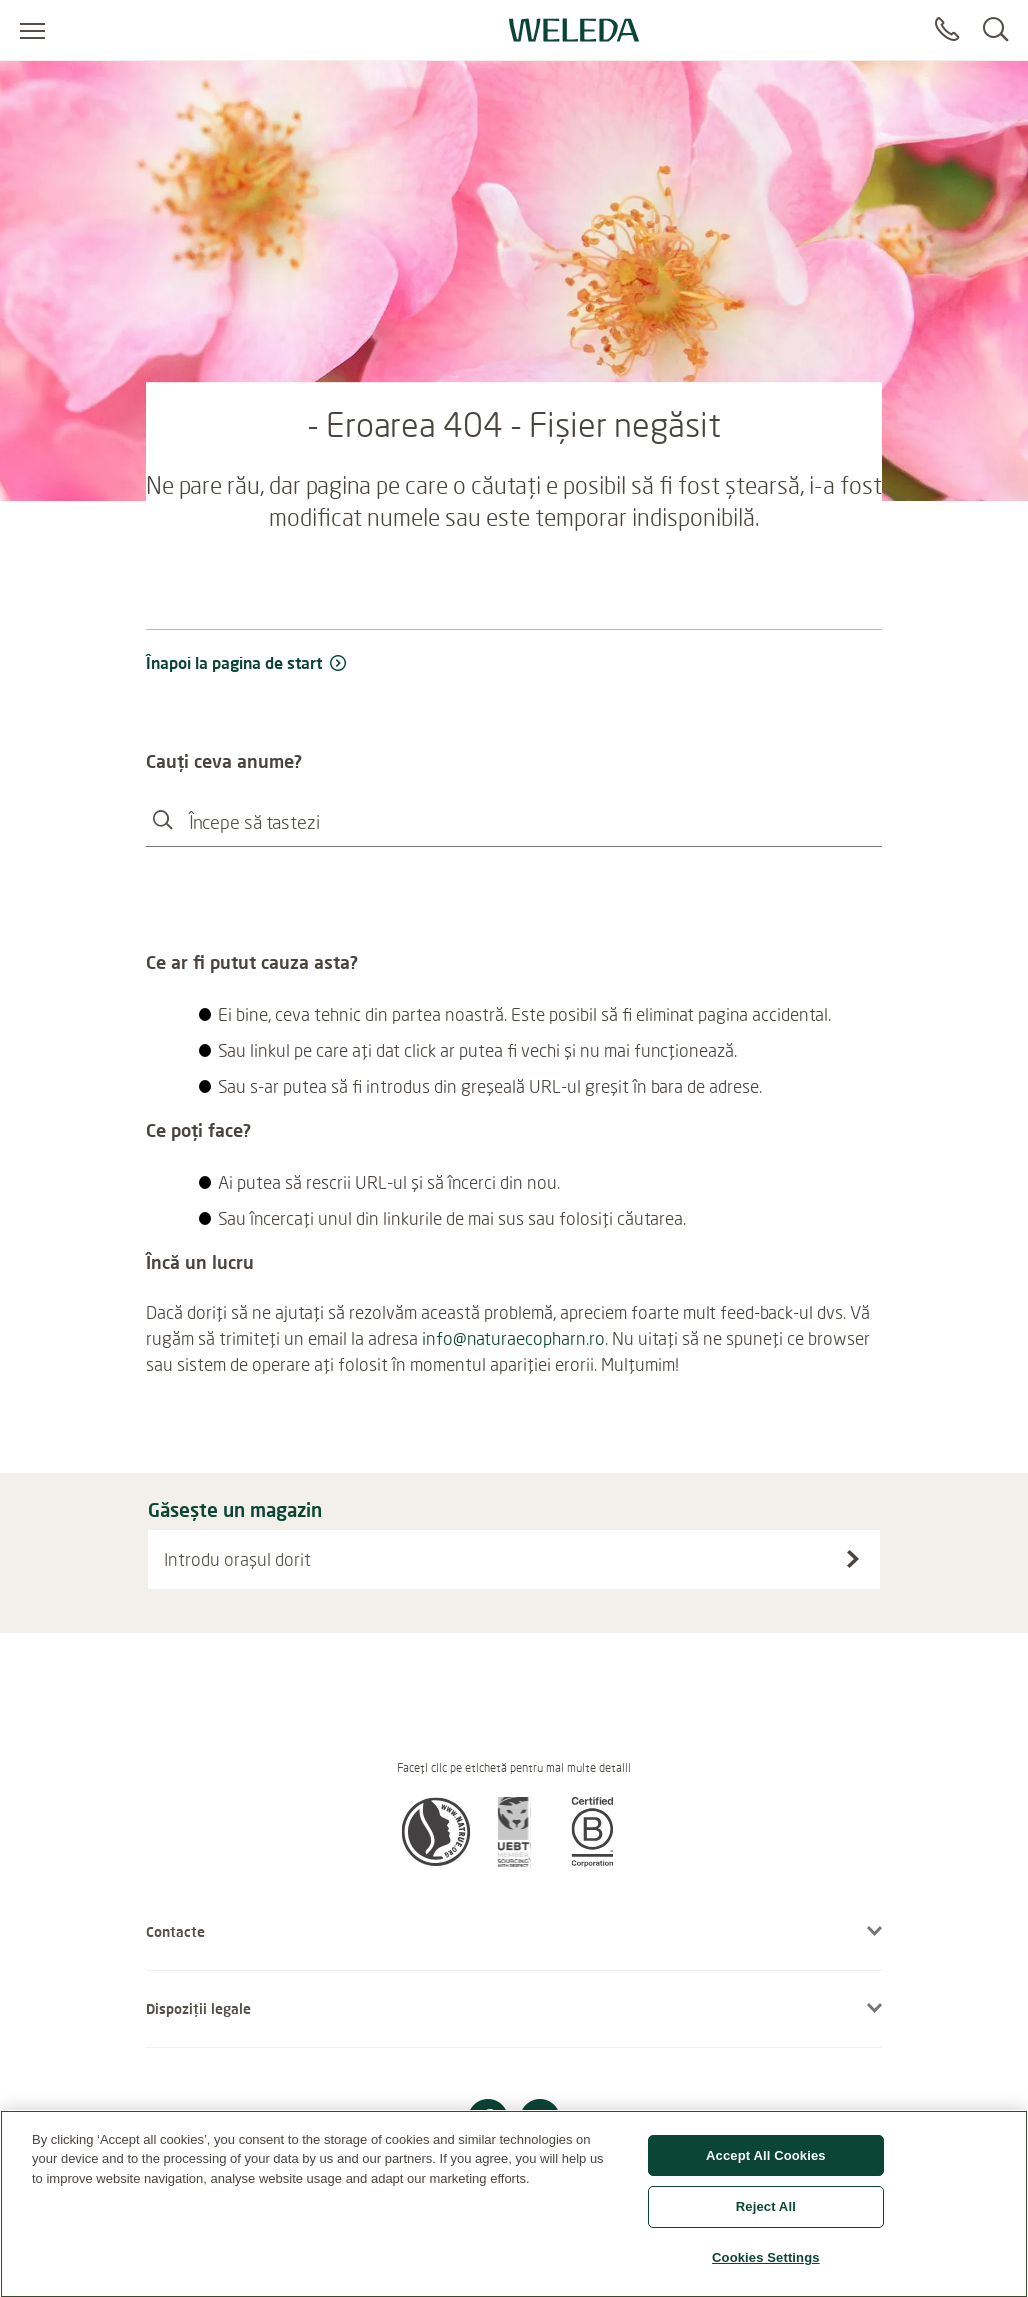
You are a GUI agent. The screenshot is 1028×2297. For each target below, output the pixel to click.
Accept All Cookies (766, 2165)
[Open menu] (32, 30)
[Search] (995, 30)
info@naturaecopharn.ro (513, 1338)
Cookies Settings (766, 2267)
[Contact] (947, 30)
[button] (436, 1861)
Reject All (766, 2216)
